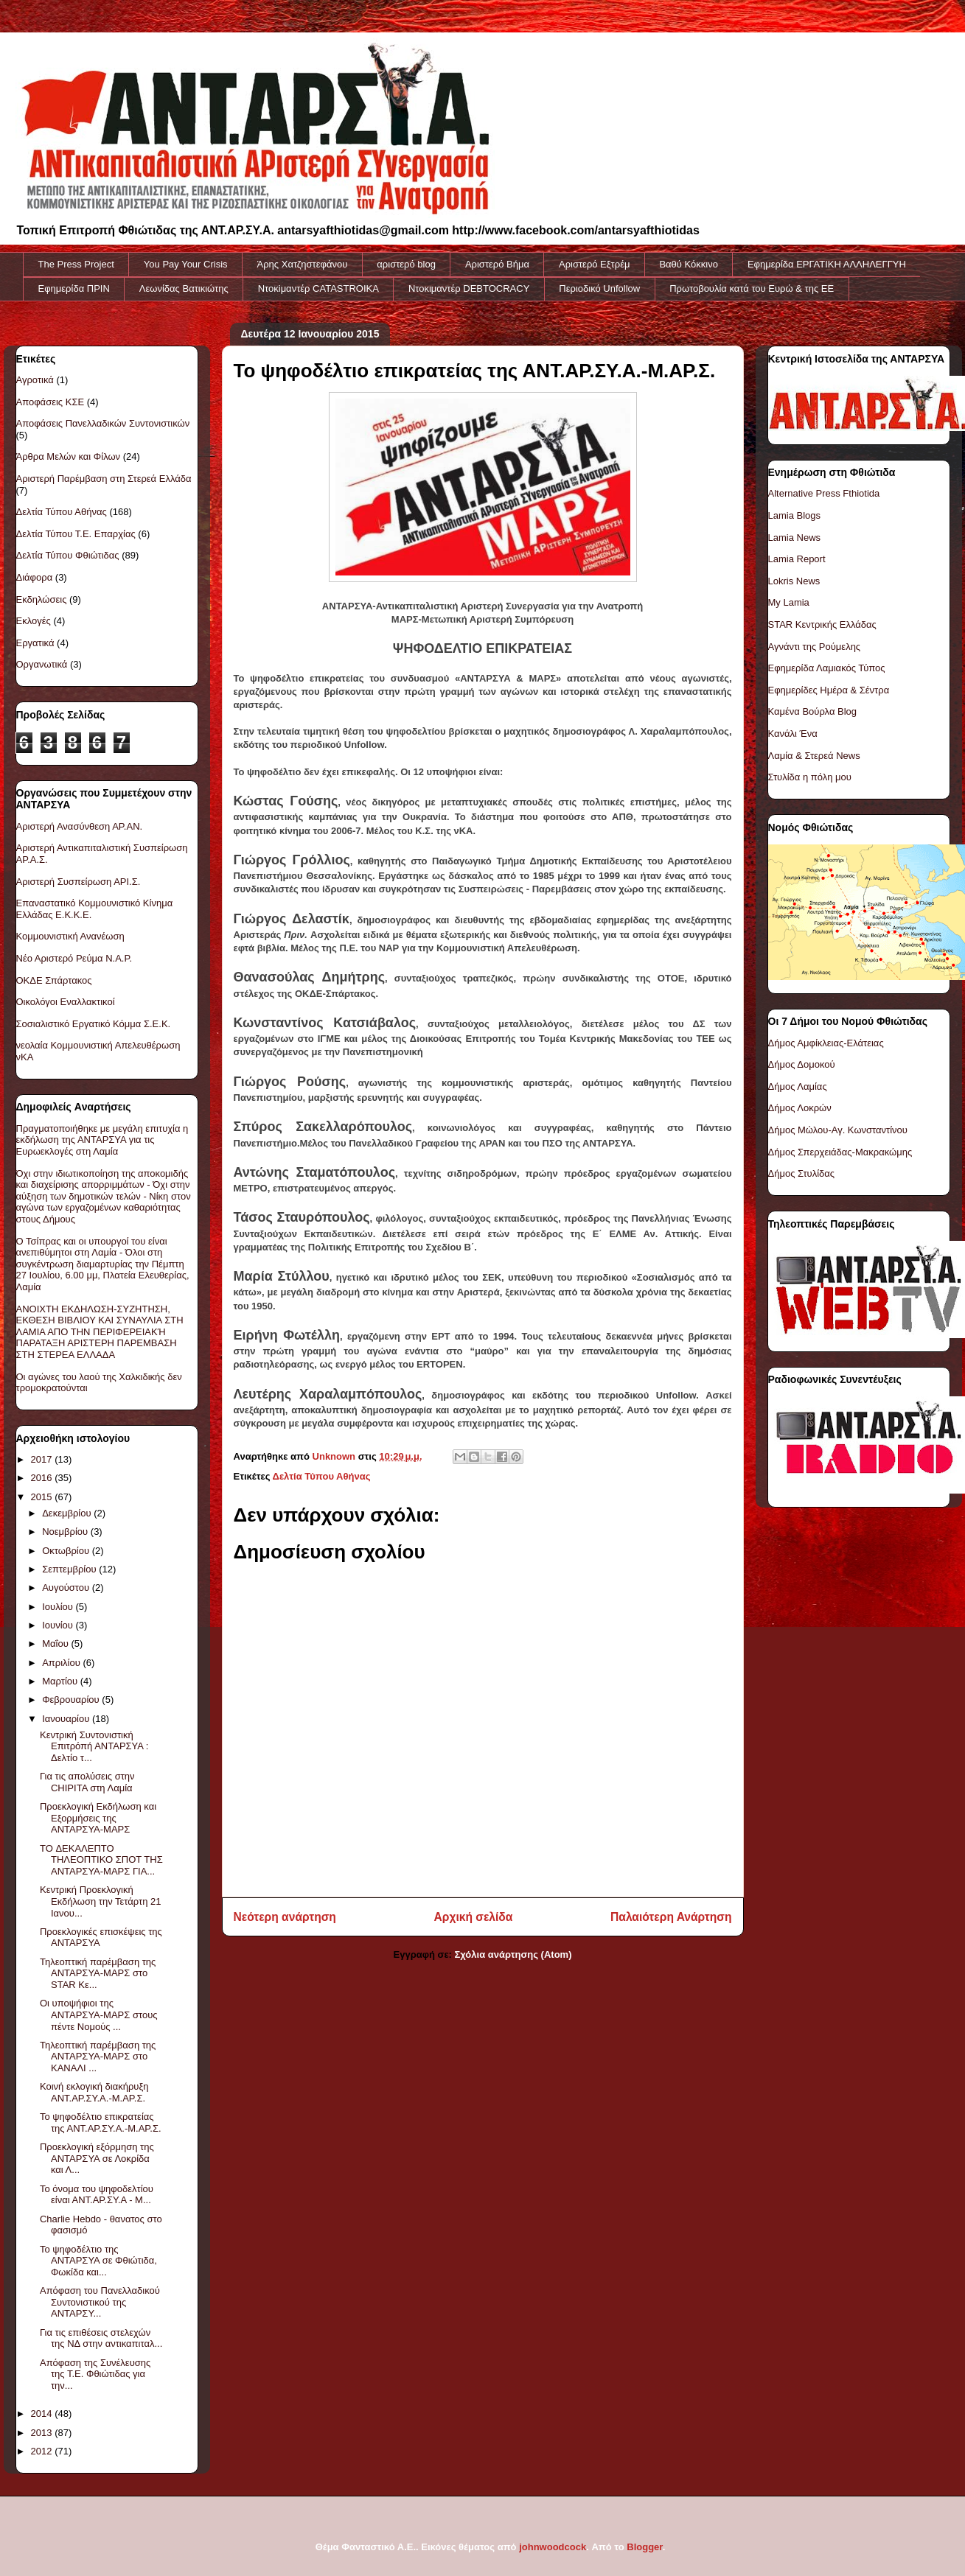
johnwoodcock (552, 2546)
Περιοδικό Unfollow (599, 288)
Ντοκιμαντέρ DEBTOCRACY (468, 288)
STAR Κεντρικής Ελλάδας (822, 624)
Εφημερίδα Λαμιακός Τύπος (826, 667)
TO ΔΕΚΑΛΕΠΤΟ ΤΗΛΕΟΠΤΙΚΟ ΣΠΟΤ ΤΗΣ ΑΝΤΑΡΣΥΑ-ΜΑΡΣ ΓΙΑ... (101, 1860)
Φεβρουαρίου (72, 1699)
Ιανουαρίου (67, 1718)
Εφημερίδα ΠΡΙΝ (74, 288)
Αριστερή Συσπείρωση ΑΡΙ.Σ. (78, 881)
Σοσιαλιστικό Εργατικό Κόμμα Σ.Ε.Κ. (93, 1023)
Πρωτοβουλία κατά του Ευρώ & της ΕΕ (751, 288)
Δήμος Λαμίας (797, 1086)
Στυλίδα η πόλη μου (809, 777)
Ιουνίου (58, 1625)
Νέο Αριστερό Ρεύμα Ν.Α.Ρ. (74, 958)
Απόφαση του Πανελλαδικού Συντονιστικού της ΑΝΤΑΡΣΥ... (100, 2302)
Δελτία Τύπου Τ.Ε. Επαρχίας (76, 533)
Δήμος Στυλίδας (801, 1173)
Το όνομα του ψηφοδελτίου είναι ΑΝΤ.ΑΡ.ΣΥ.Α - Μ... (96, 2194)
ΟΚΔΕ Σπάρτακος (54, 980)
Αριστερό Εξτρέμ (594, 264)
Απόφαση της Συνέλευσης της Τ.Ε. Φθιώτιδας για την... (95, 2374)
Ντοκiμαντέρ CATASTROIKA (318, 288)
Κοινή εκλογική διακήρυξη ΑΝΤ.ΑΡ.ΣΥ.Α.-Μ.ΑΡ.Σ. (94, 2092)
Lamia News (794, 537)
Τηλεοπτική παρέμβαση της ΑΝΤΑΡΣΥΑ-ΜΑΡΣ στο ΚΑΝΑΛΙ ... (98, 2056)
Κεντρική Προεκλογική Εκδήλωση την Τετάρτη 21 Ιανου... (100, 1901)
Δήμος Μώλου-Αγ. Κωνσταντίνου (837, 1129)
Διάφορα (34, 577)
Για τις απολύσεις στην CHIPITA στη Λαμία (87, 1782)
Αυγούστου (67, 1587)
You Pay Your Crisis (186, 264)
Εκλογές (33, 620)
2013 (43, 2432)
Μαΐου (56, 1643)
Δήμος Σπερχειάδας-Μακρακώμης (840, 1152)
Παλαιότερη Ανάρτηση (670, 1917)
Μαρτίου (61, 1681)
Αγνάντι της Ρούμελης (814, 646)
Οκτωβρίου (66, 1550)
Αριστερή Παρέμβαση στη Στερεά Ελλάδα (104, 478)
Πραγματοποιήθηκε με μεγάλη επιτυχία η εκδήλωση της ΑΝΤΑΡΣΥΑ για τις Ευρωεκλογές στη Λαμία (102, 1140)
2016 (43, 1477)
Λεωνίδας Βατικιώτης (184, 288)
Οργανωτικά (42, 664)
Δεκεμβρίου (68, 1513)
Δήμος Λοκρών (800, 1107)
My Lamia (788, 602)
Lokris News (794, 581)
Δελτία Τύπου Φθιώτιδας (67, 555)
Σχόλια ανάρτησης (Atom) (513, 1954)
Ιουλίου (58, 1606)
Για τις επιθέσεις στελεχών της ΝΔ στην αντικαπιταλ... (101, 2338)
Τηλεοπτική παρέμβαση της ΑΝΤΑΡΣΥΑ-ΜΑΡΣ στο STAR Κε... (98, 1973)
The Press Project (76, 264)
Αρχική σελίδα (473, 1917)
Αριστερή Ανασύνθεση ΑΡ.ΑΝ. (79, 826)
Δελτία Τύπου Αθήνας (322, 1476)
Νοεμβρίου (66, 1531)
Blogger (644, 2546)
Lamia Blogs (794, 515)
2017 (43, 1459)
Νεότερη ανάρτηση (285, 1917)
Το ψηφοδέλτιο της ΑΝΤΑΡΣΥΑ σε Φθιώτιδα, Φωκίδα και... (98, 2261)
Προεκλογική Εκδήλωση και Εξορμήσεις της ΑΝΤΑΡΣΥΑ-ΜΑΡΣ (98, 1818)
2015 (43, 1496)
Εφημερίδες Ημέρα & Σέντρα (829, 690)
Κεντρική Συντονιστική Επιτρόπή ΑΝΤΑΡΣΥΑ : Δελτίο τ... (94, 1746)
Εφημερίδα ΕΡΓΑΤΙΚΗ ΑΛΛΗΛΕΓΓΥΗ (827, 264)
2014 (43, 2413)
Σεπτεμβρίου (70, 1569)
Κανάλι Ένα (793, 733)
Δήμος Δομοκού (801, 1064)
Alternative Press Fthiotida (824, 493)
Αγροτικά (35, 379)
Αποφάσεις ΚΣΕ (50, 401)
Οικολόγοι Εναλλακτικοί (65, 1001)
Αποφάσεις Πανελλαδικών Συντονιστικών (103, 423)
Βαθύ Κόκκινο (688, 264)
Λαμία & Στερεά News (814, 755)
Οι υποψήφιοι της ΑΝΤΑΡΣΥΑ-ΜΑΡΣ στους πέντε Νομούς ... (99, 2014)
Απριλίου (62, 1662)
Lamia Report (797, 558)
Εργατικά (35, 642)
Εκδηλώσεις (41, 599)
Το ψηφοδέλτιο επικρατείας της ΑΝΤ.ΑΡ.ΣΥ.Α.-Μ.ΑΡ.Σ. (100, 2122)
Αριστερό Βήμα (497, 264)
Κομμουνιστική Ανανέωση (70, 936)
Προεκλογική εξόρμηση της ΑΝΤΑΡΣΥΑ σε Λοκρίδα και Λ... (97, 2158)
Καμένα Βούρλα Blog (812, 711)
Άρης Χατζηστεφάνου (302, 264)
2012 (43, 2451)
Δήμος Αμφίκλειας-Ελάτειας (826, 1043)
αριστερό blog (406, 264)
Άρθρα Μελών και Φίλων (68, 456)
